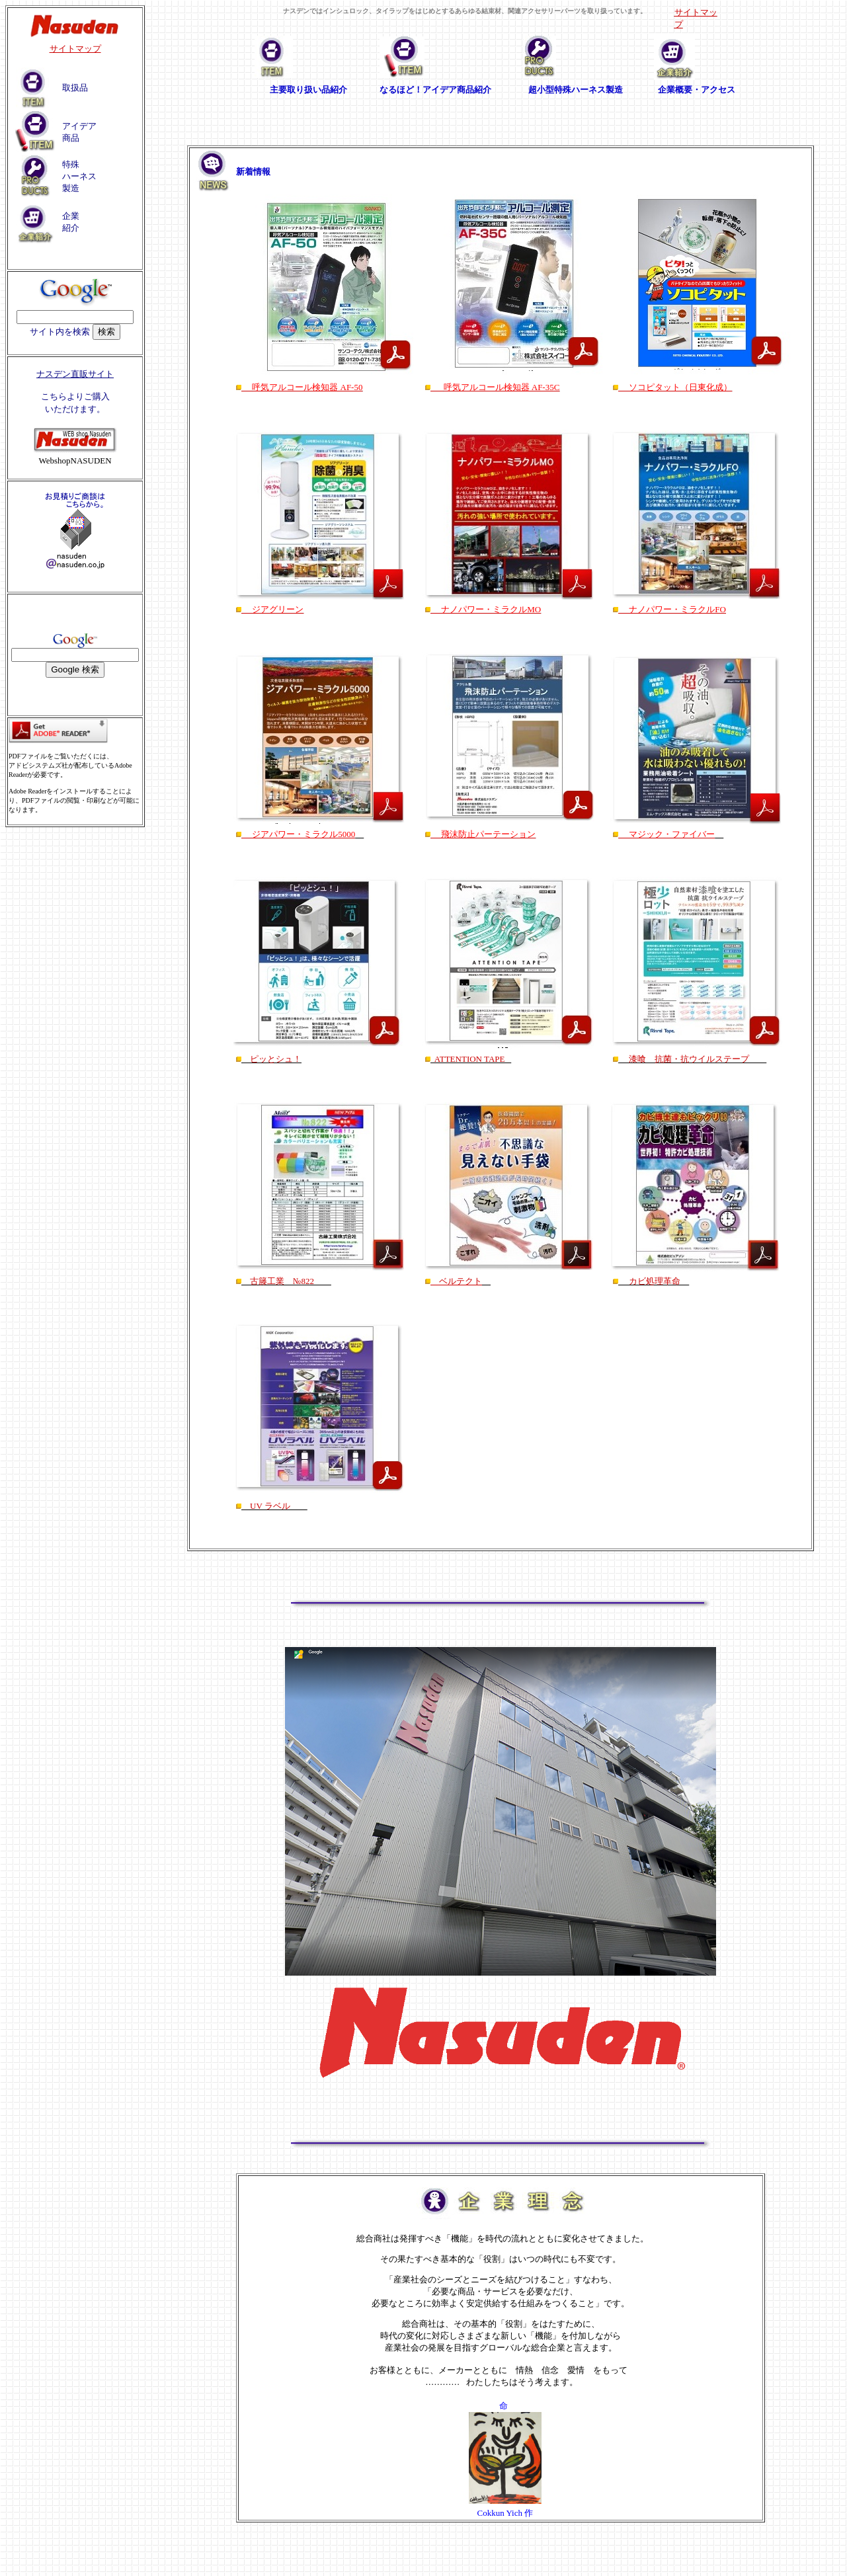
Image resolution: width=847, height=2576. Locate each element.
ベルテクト (456, 1281)
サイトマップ (75, 49)
